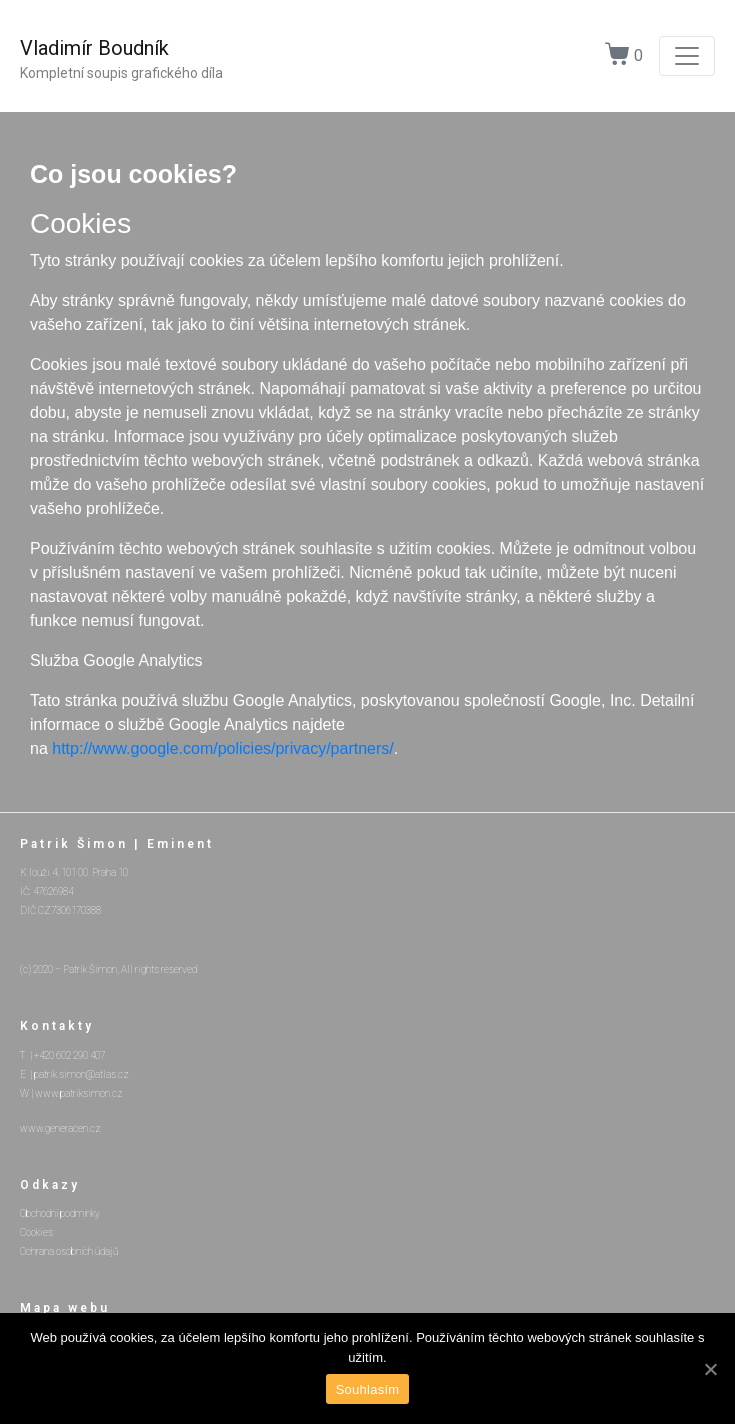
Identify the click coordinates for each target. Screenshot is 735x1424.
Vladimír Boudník (94, 48)
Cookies (36, 1232)
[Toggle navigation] (687, 56)
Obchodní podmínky (60, 1213)
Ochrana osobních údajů (69, 1251)
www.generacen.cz (60, 1128)
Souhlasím (368, 1389)
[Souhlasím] (710, 1369)
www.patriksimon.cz (79, 1093)
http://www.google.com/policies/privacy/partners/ (222, 748)
